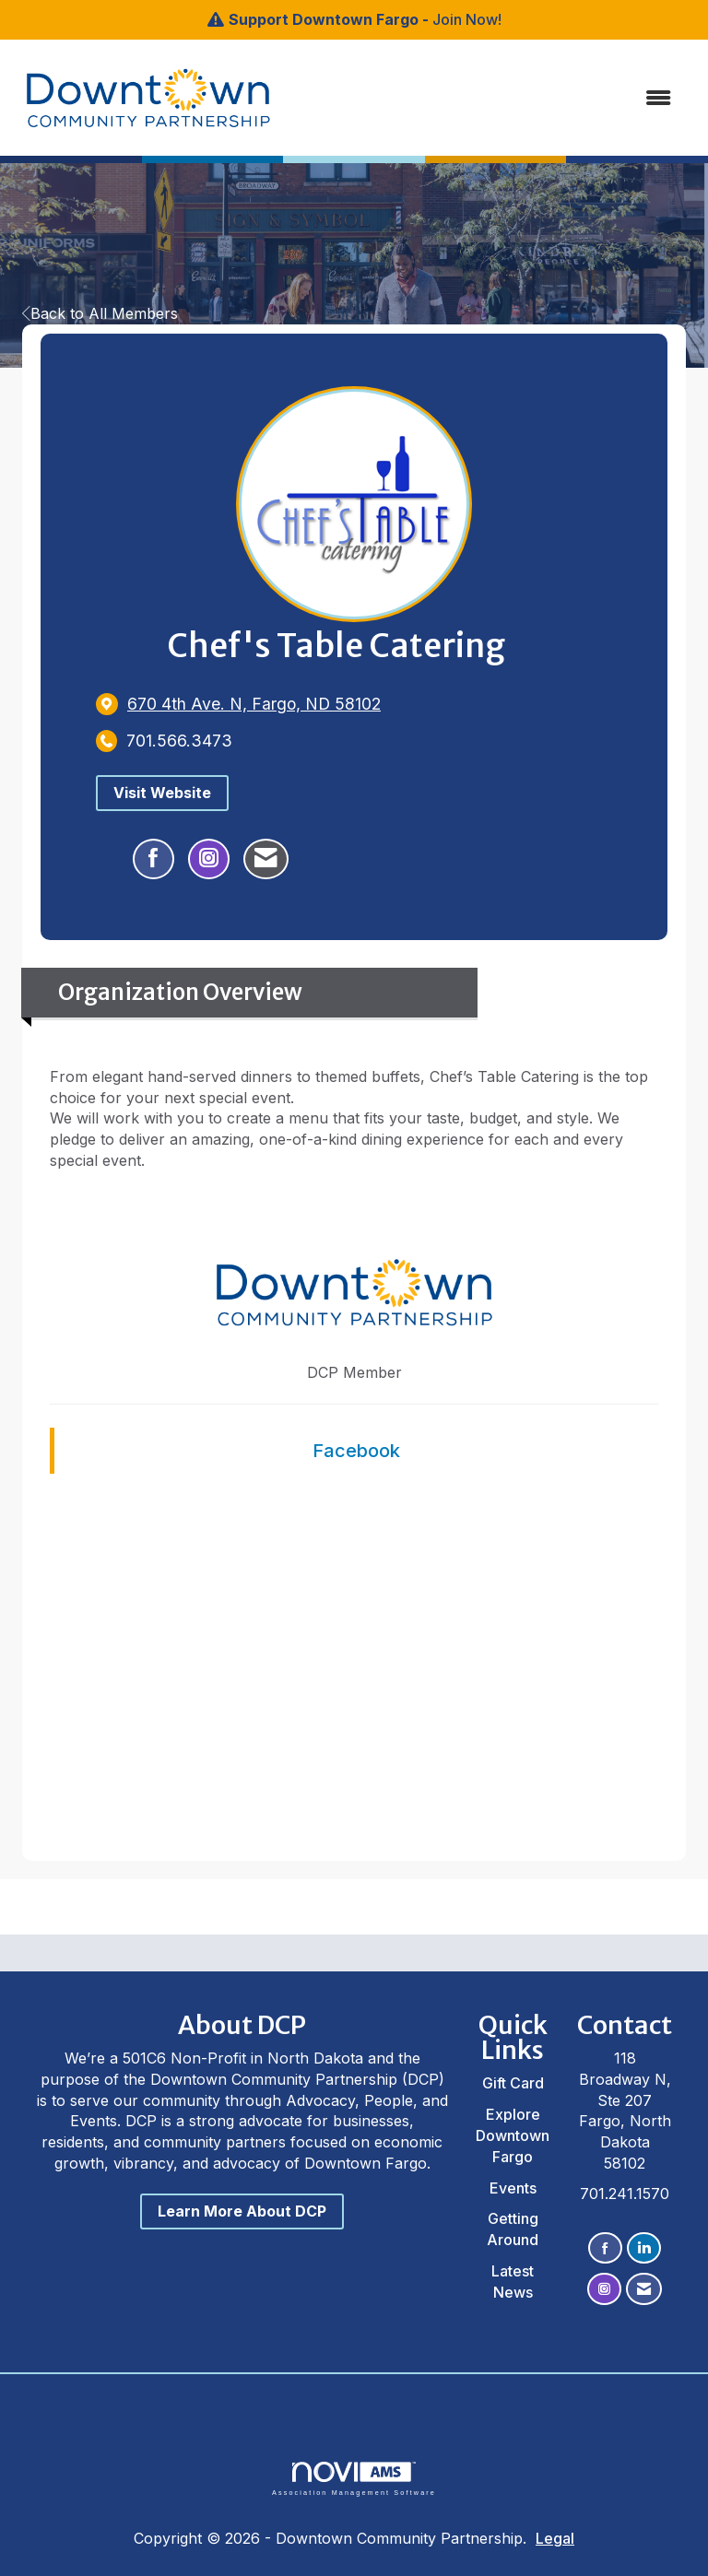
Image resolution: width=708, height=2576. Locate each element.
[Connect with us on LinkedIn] (644, 2248)
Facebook (356, 1451)
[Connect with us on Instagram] (604, 2289)
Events (513, 2188)
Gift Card (513, 2083)
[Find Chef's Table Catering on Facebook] (153, 859)
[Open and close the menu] (463, 98)
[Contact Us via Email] (644, 2289)
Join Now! (467, 19)
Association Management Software (354, 2479)
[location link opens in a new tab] (254, 703)
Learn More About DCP (242, 2211)
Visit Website (162, 792)
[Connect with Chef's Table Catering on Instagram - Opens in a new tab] (209, 859)
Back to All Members (100, 313)
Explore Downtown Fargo (512, 2135)
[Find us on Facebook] (605, 2248)
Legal (555, 2538)
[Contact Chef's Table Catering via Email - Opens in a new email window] (266, 859)
